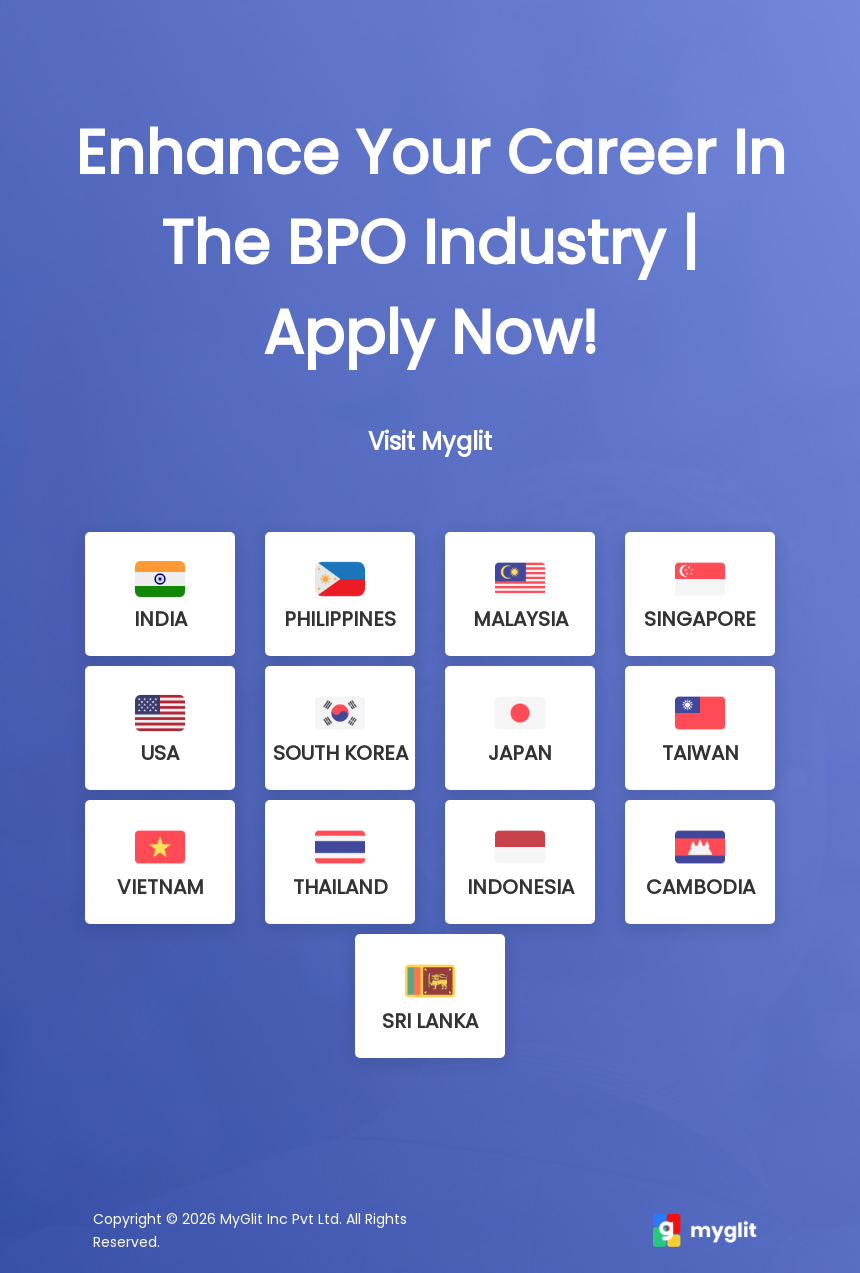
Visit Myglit (430, 441)
